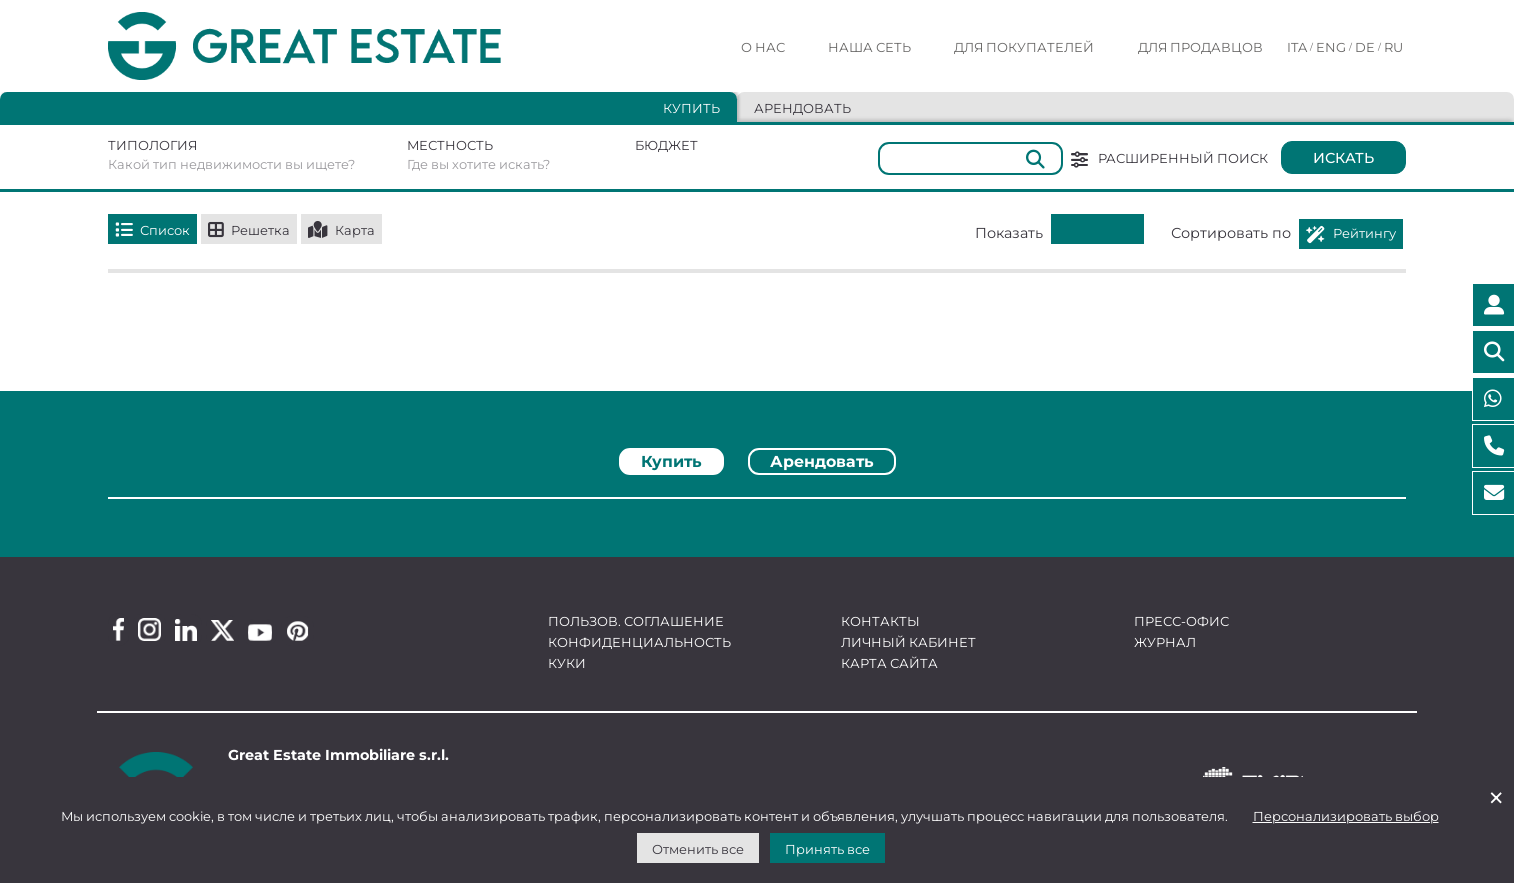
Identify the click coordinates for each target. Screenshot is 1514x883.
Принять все (827, 849)
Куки (567, 663)
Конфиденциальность (639, 642)
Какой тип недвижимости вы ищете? (231, 164)
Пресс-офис (1181, 621)
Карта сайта (889, 663)
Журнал (1165, 642)
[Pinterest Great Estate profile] (297, 631)
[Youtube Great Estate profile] (260, 632)
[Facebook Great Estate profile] (118, 629)
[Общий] (970, 158)
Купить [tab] (691, 108)
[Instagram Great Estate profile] (149, 629)
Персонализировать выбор (1346, 816)
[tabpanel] (757, 505)
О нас (763, 47)
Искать (1343, 158)
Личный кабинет (908, 642)
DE (1365, 47)
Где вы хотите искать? (478, 164)
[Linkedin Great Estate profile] (186, 630)
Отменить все (698, 849)
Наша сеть (869, 47)
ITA (1297, 47)
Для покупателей (1024, 47)
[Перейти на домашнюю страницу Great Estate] (345, 46)
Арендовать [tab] (802, 108)
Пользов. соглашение (636, 621)
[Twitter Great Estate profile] (222, 630)
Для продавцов (1200, 47)
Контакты (880, 621)
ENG (1331, 47)
